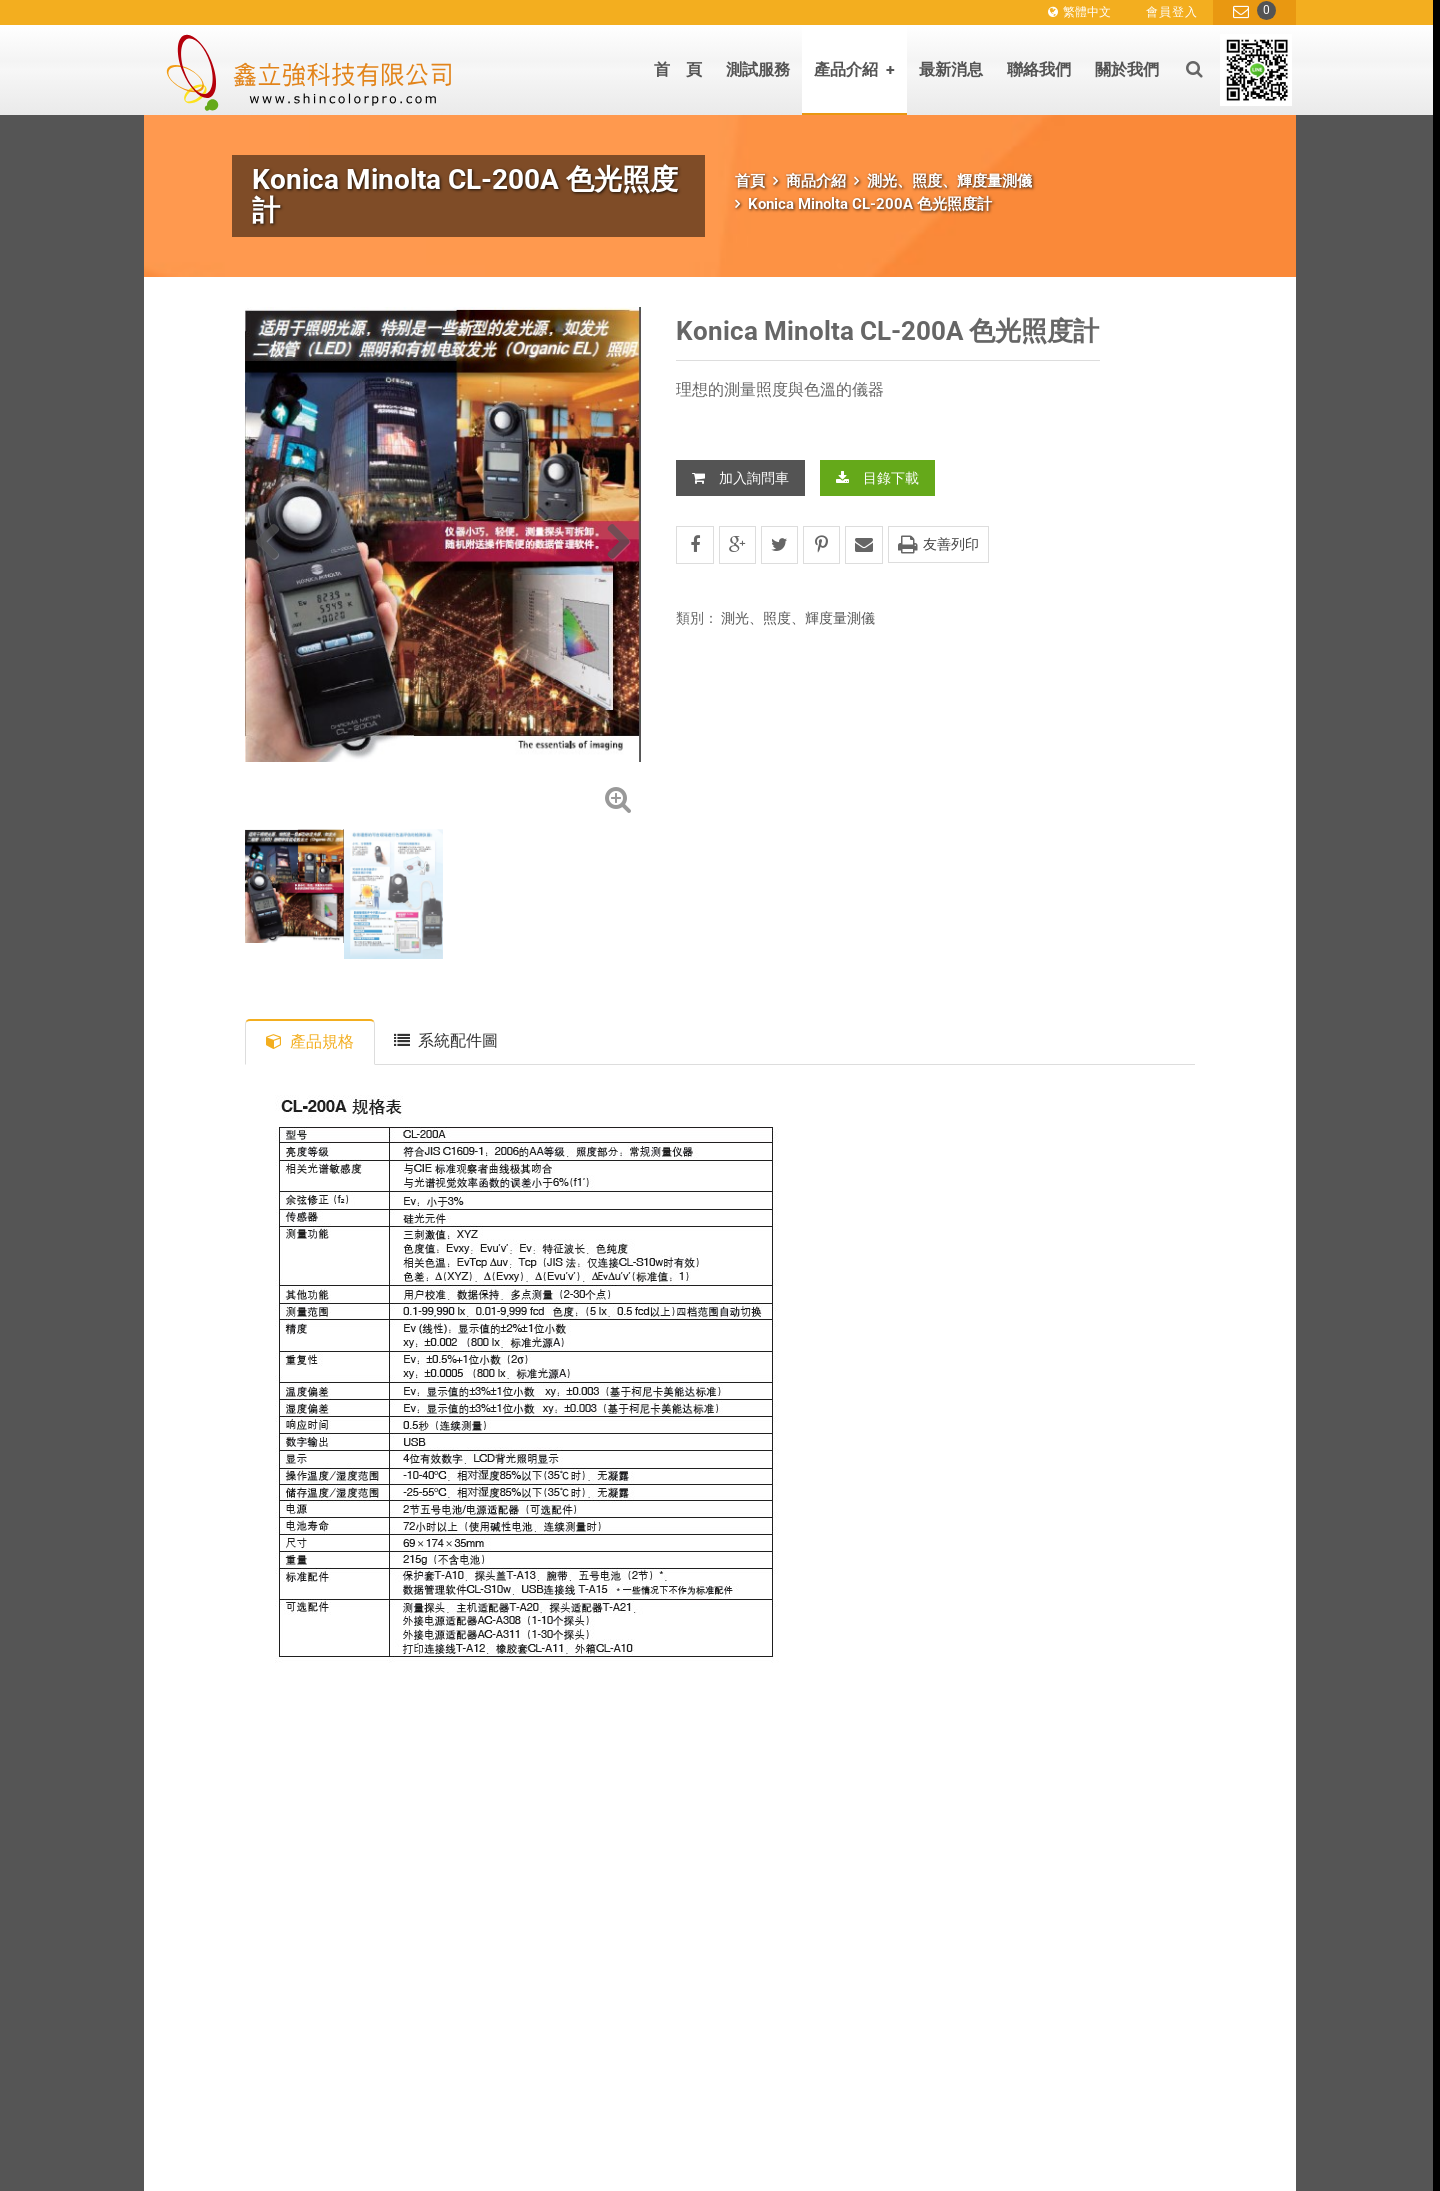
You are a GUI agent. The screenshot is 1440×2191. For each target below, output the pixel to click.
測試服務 (758, 69)
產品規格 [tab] (310, 1041)
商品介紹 (816, 181)
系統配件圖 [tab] (446, 1040)
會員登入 (1172, 12)
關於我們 (1127, 69)
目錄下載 (877, 478)
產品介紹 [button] (854, 69)
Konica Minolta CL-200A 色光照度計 (870, 204)
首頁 (750, 181)
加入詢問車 (740, 478)
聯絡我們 (1039, 69)
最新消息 (951, 69)
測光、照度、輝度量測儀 (949, 181)
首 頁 (678, 69)
